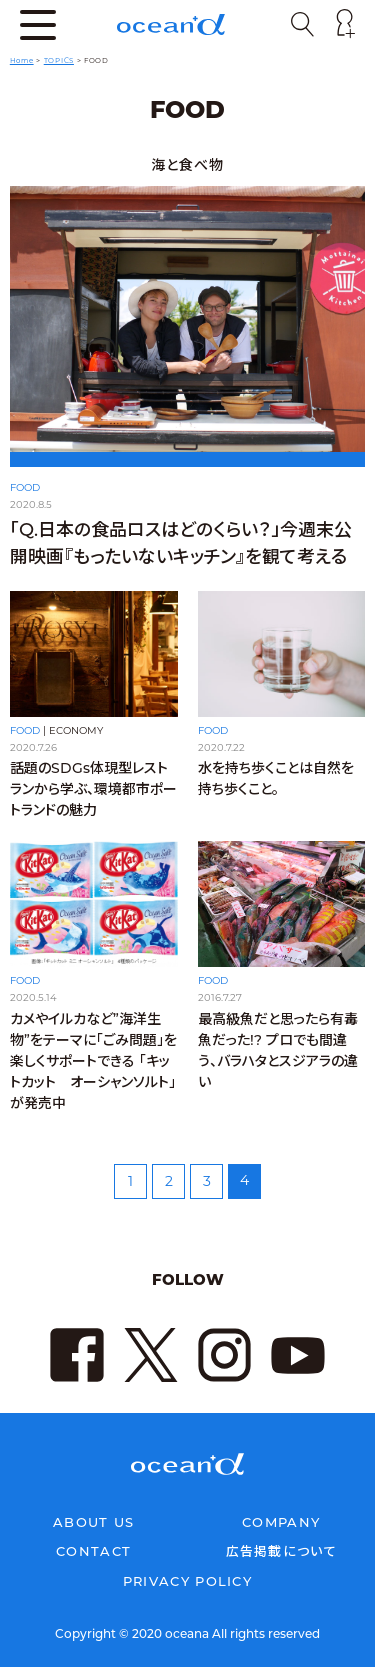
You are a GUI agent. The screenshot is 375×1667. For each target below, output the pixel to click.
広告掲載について (281, 1551)
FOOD (25, 487)
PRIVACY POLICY (187, 1581)
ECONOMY (76, 730)
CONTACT (93, 1551)
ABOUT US (93, 1522)
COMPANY (281, 1522)
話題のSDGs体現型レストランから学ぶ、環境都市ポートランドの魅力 (93, 789)
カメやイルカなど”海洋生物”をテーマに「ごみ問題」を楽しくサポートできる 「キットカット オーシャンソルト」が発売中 (93, 1066)
